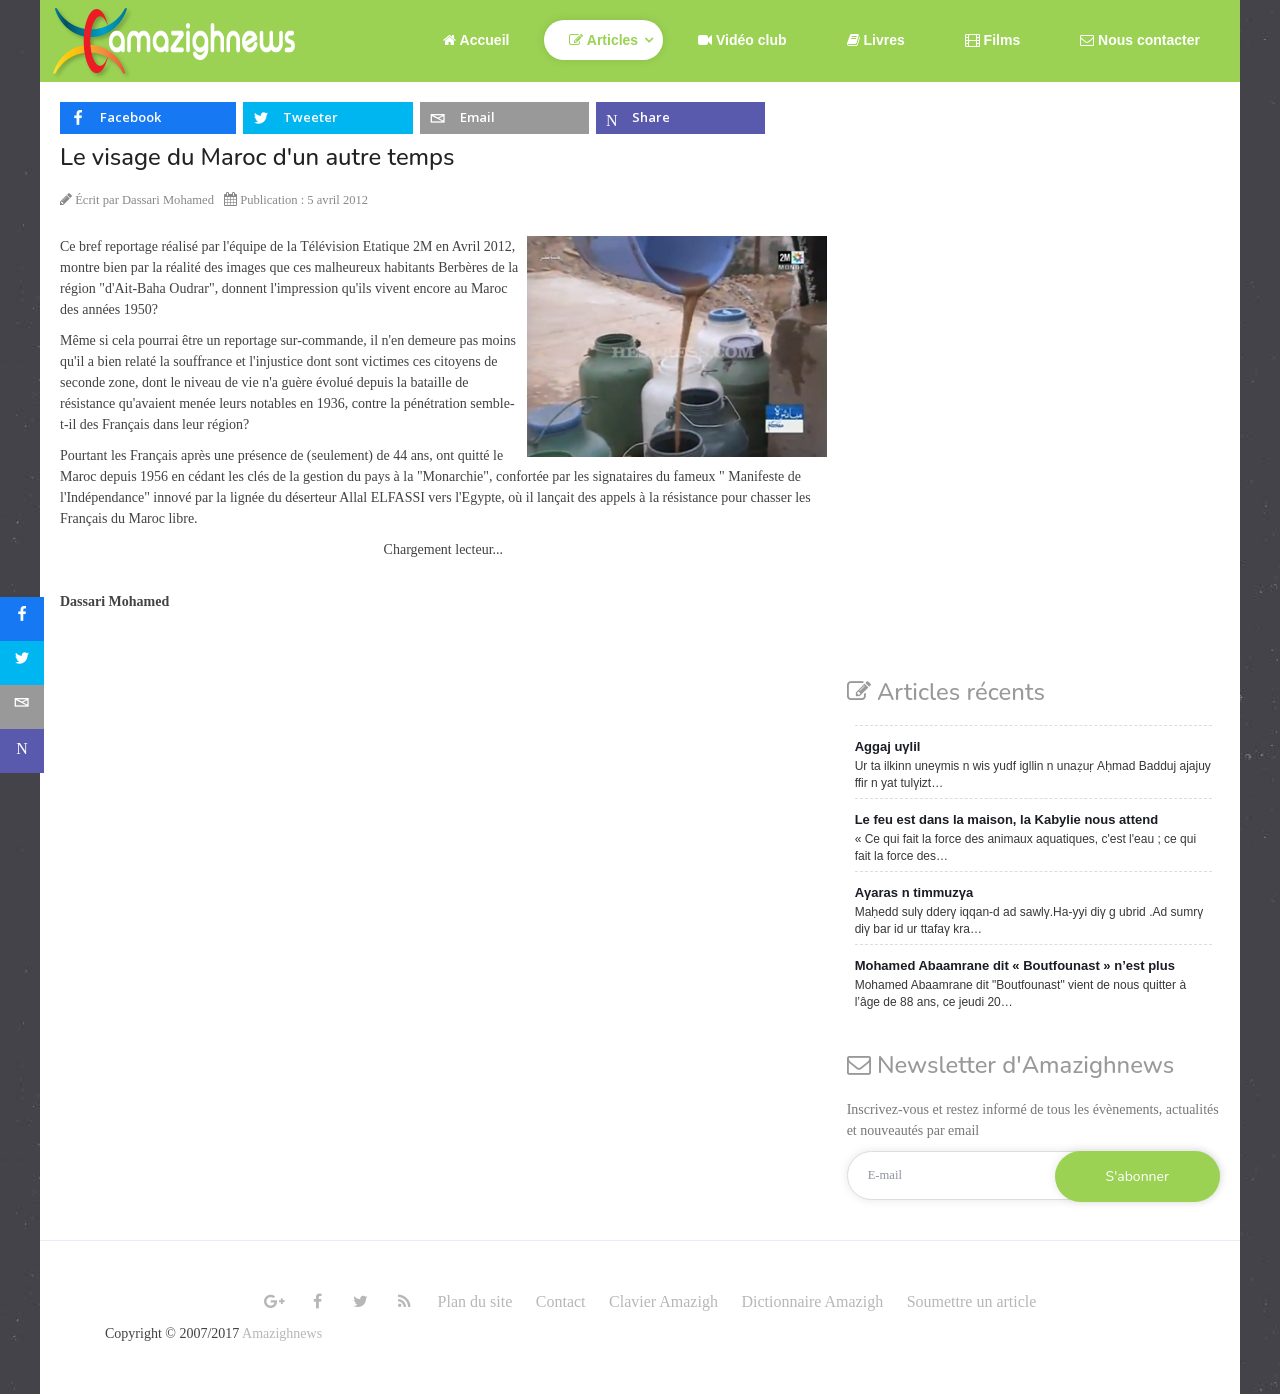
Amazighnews (282, 1333)
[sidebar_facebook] (22, 619)
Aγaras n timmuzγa (914, 892)
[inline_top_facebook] (148, 118)
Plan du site (475, 1301)
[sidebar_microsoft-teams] (22, 751)
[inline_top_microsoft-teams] (680, 118)
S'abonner (1137, 1176)
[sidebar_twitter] (22, 663)
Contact (561, 1301)
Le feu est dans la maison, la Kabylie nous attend (1006, 819)
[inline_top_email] (504, 118)
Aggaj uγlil (888, 746)
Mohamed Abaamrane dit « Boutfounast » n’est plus (1015, 965)
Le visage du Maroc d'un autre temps (257, 157)
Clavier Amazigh (663, 1301)
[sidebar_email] (22, 707)
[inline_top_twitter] (327, 118)
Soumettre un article (972, 1301)
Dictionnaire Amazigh (812, 1301)
